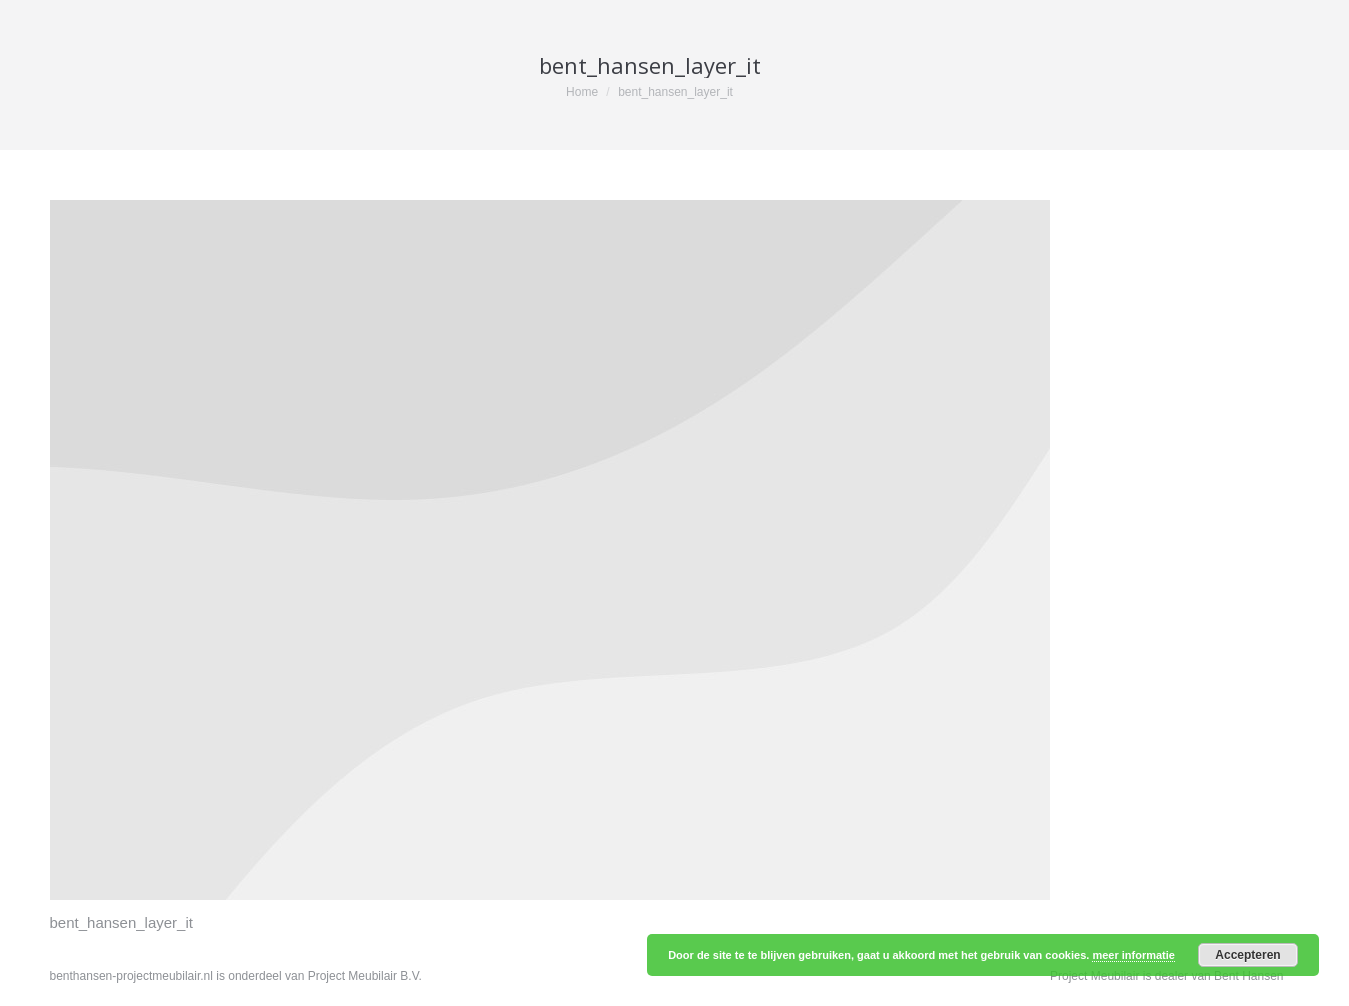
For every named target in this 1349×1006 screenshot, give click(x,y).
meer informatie (1133, 955)
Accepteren (1247, 955)
